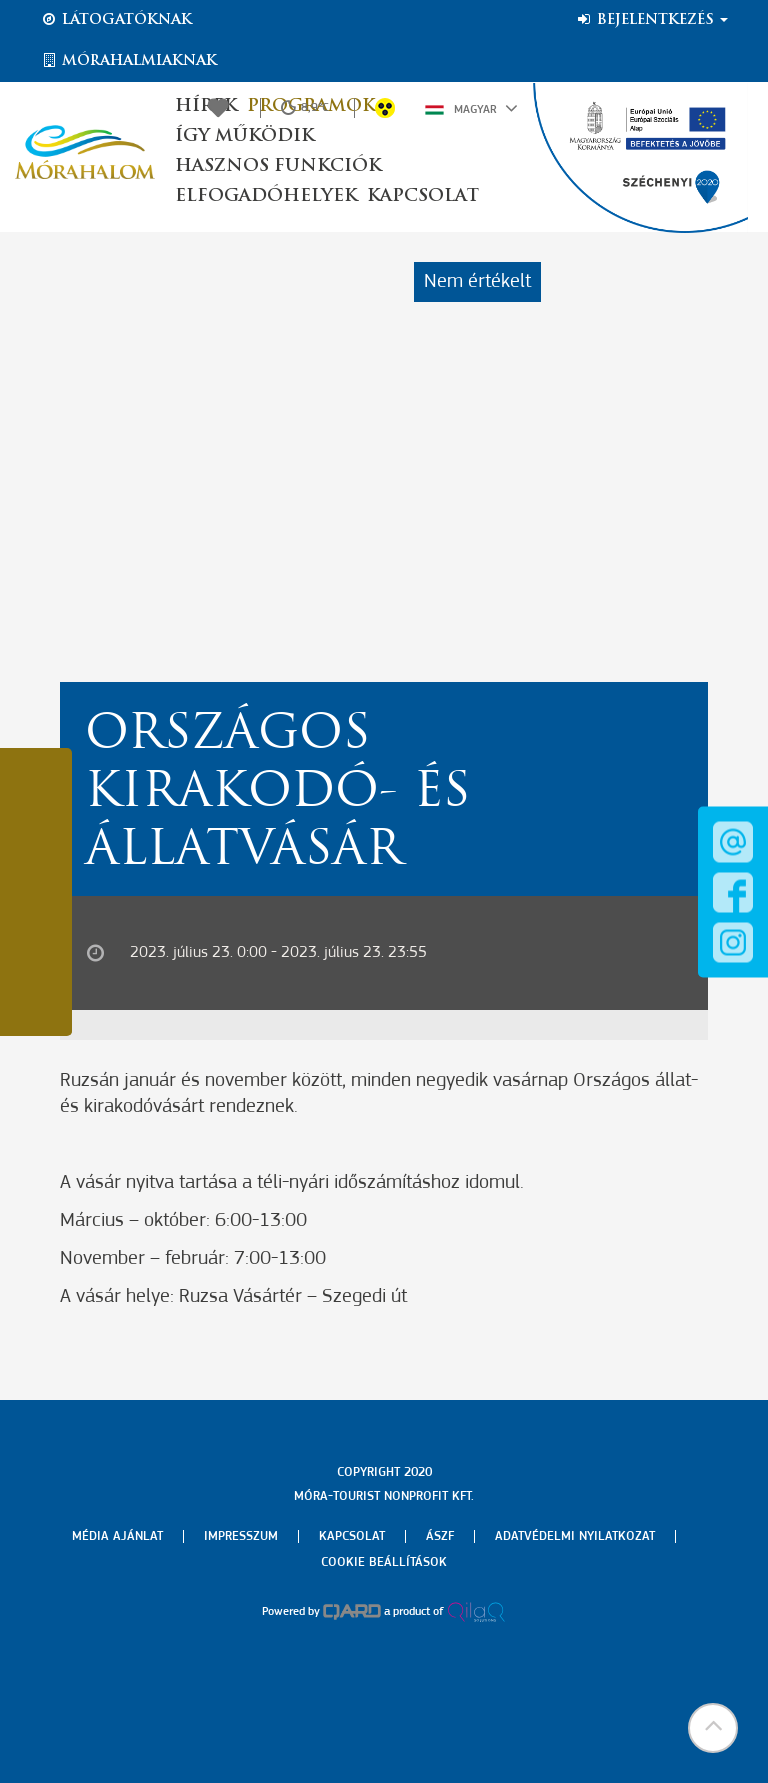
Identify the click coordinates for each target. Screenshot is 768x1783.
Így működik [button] (244, 136)
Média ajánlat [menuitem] (117, 1536)
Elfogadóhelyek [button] (266, 196)
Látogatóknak (116, 20)
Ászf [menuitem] (440, 1536)
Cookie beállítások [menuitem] (384, 1562)
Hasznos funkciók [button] (278, 166)
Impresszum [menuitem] (241, 1536)
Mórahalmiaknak (128, 61)
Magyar (471, 108)
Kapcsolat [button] (423, 196)
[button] (713, 1728)
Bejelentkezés (651, 20)
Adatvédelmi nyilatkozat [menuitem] (575, 1536)
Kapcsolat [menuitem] (352, 1536)
